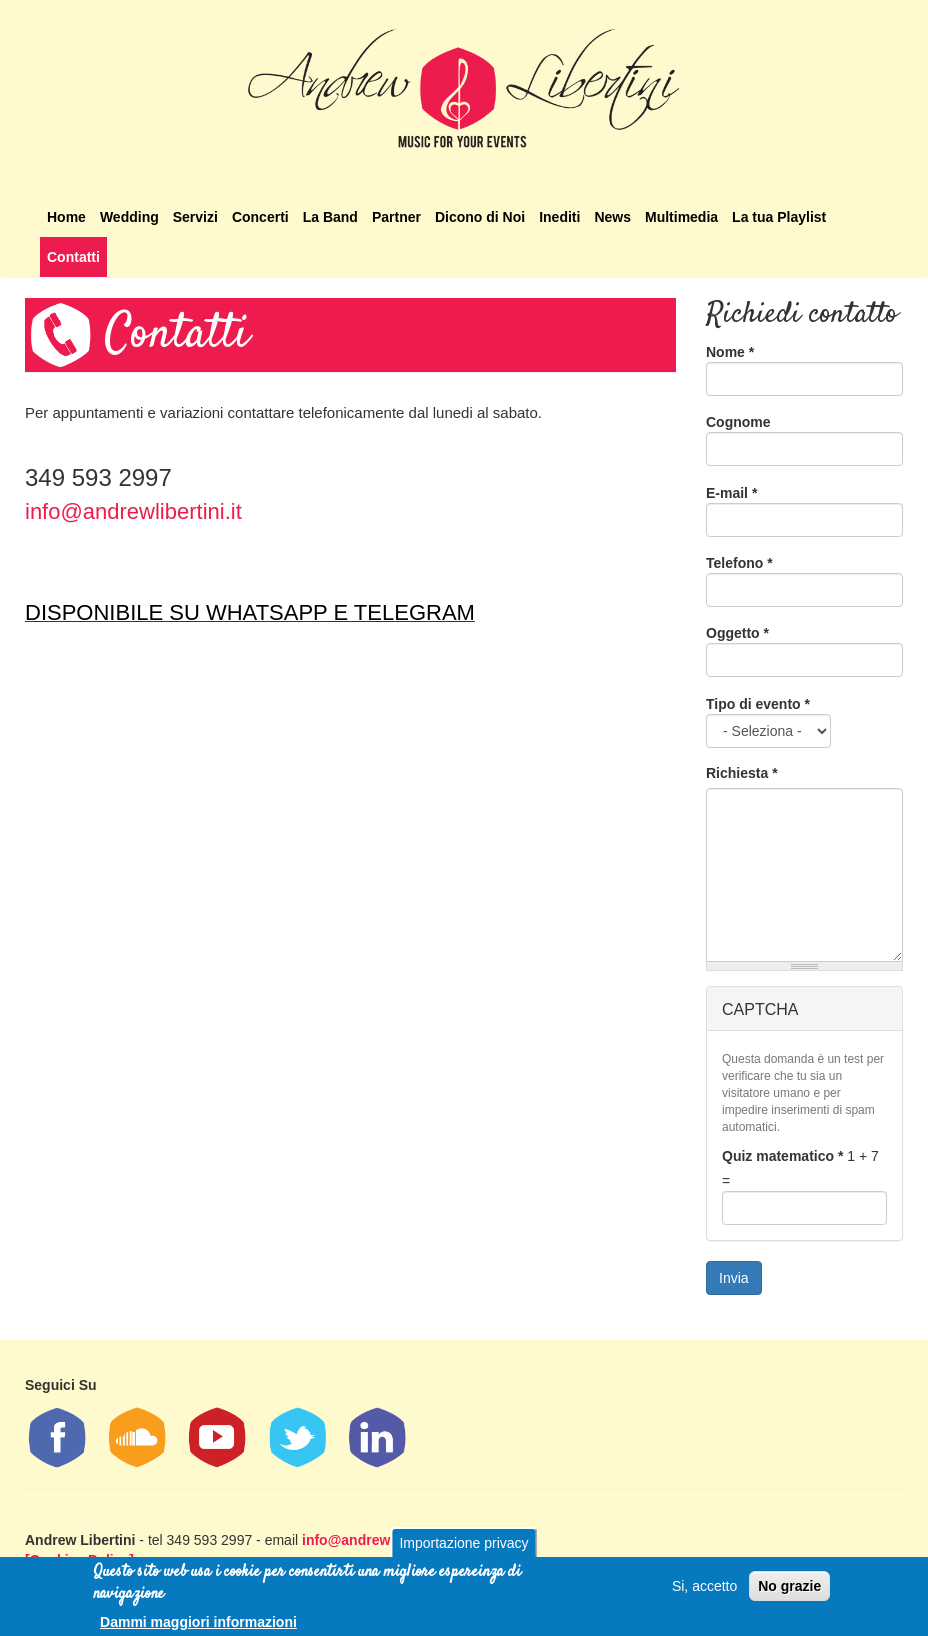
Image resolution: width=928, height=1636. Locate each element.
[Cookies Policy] (79, 1560)
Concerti (260, 217)
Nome (730, 352)
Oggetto (737, 633)
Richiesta (742, 773)
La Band (330, 217)
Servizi (195, 217)
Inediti (559, 217)
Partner (396, 217)
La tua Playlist (779, 217)
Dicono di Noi (480, 217)
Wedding (129, 217)
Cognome (738, 422)
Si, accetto (704, 1591)
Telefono (739, 563)
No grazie (789, 1591)
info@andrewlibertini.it (133, 511)
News (612, 217)
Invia (734, 1278)
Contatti (73, 257)
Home (66, 217)
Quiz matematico (782, 1156)
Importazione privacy (463, 1548)
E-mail (731, 493)
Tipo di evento (758, 704)
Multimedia (681, 217)
